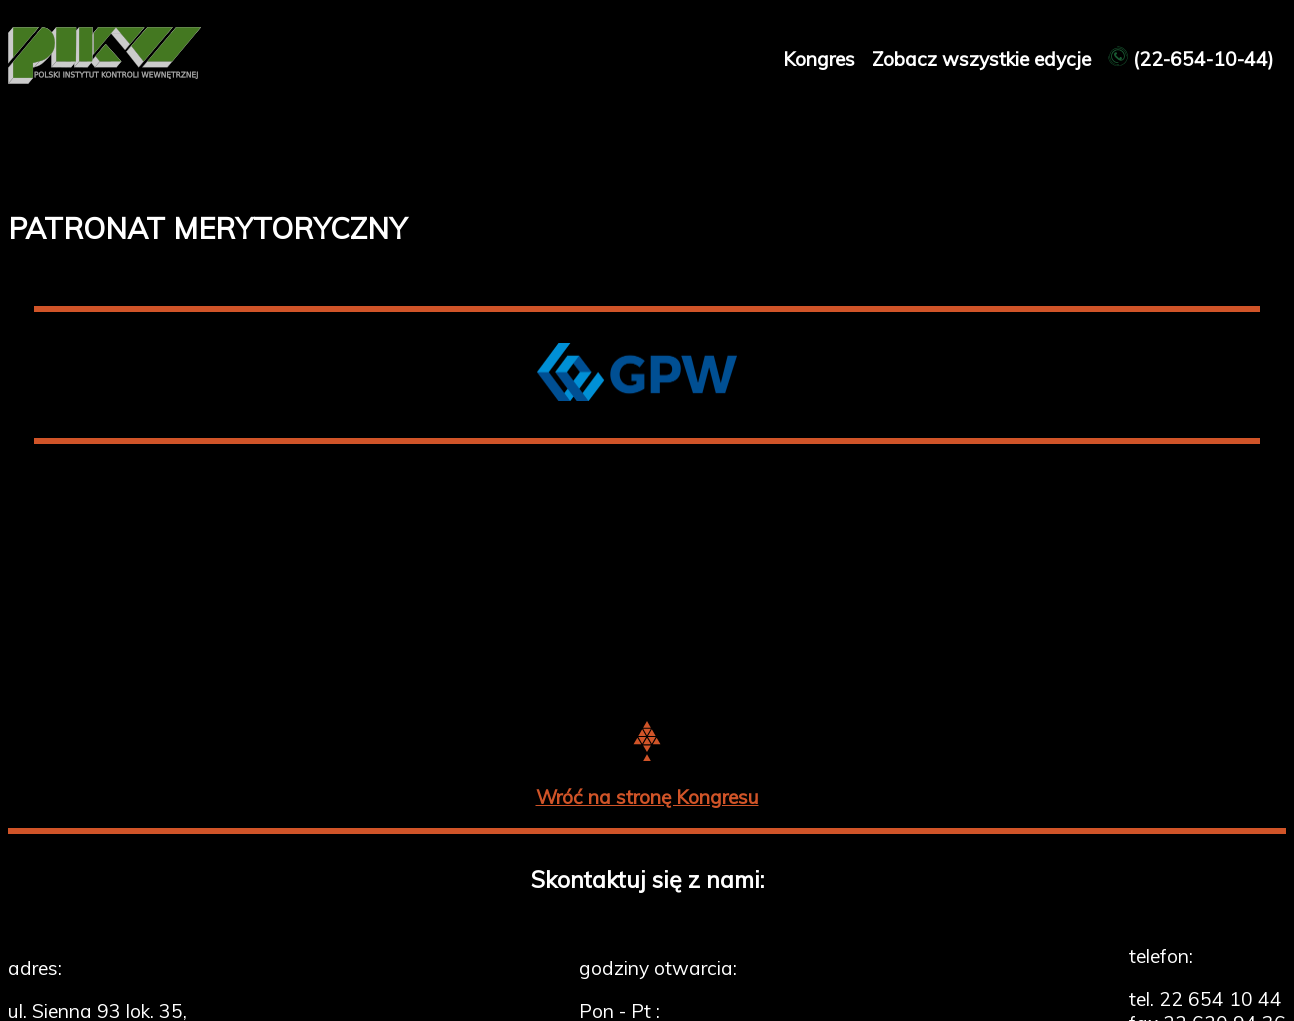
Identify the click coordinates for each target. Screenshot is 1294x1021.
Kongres (821, 59)
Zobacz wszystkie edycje (984, 59)
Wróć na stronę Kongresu (647, 797)
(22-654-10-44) (1191, 59)
